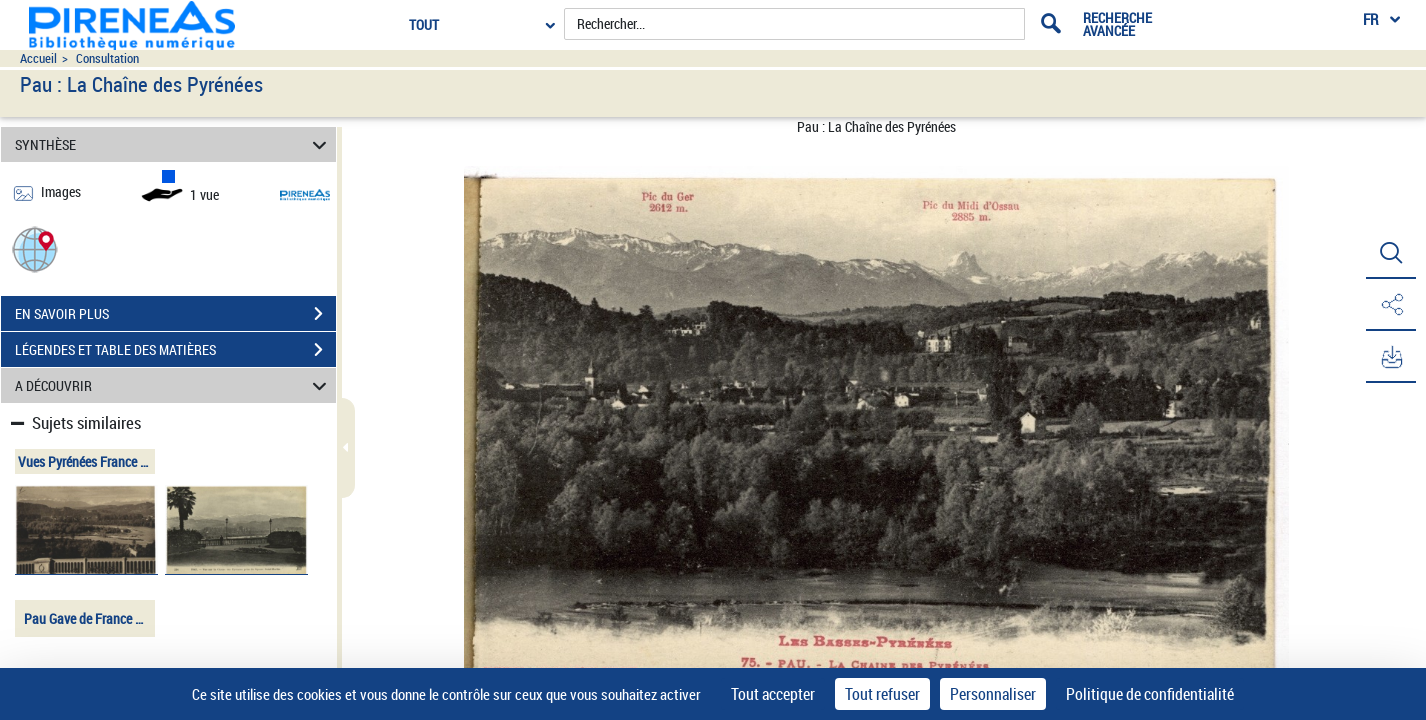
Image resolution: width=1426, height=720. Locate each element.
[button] (35, 248)
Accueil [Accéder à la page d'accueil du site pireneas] (38, 58)
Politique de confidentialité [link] (1150, 694)
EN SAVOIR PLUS (175, 314)
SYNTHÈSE (173, 144)
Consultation (107, 58)
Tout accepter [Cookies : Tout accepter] (773, 694)
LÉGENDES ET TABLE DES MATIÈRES (175, 350)
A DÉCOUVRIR (173, 385)
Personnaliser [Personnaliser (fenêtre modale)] (993, 694)
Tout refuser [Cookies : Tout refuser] (882, 694)
